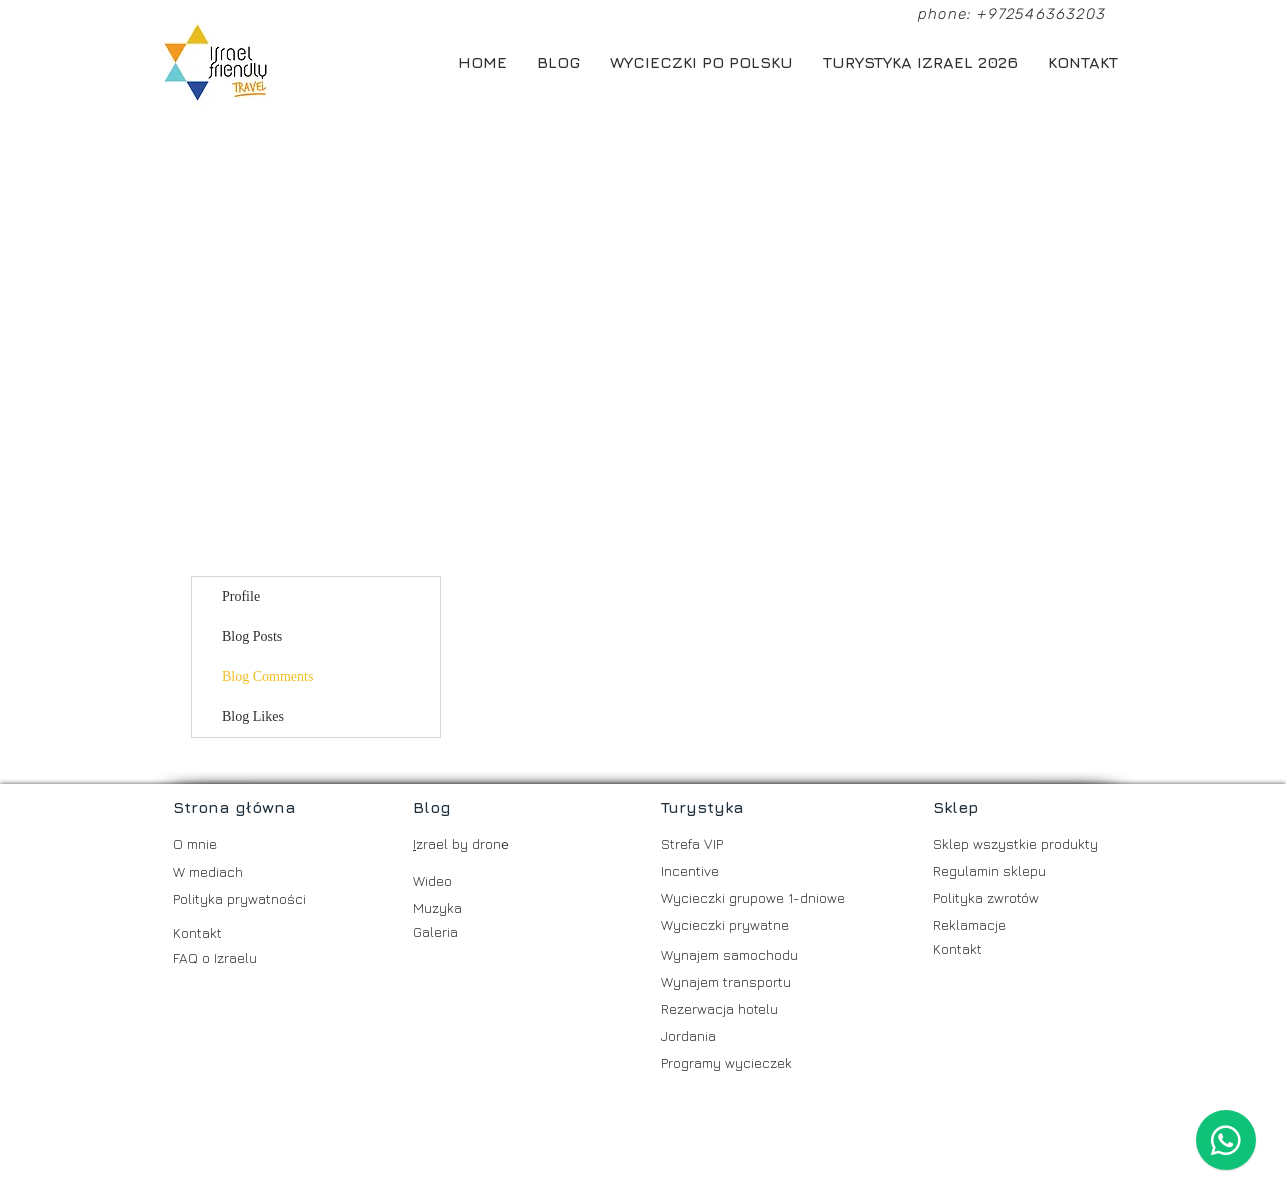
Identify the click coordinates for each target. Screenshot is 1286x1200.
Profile (241, 596)
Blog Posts (252, 636)
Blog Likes (253, 716)
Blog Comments (267, 676)
